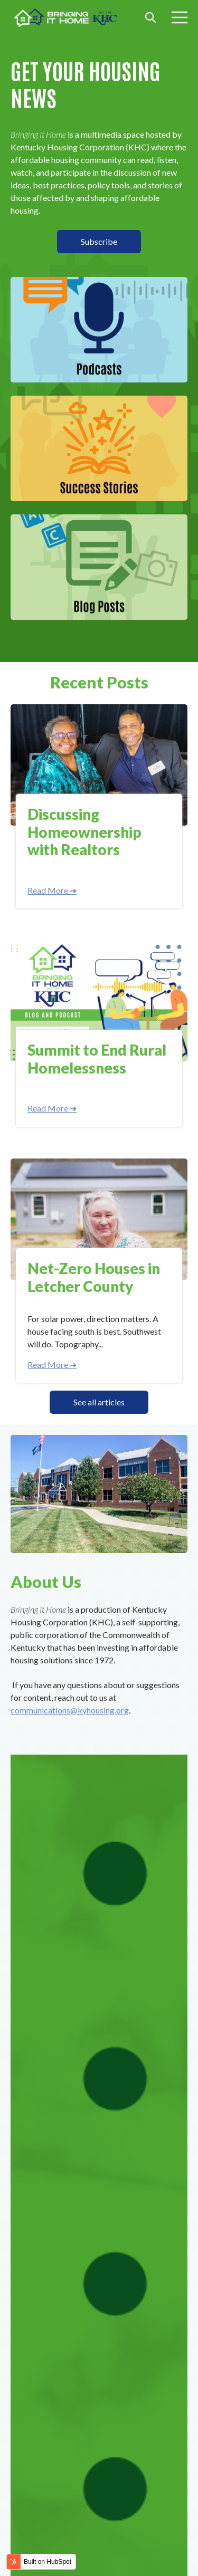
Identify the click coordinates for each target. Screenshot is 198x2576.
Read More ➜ (52, 890)
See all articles (99, 1402)
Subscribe (99, 241)
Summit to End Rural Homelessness (96, 1059)
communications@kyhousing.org (70, 1710)
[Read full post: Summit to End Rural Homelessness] (99, 1000)
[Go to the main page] (66, 17)
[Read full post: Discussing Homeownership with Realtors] (99, 765)
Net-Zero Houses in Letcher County (93, 1277)
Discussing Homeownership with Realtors (84, 831)
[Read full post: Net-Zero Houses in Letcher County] (99, 1219)
